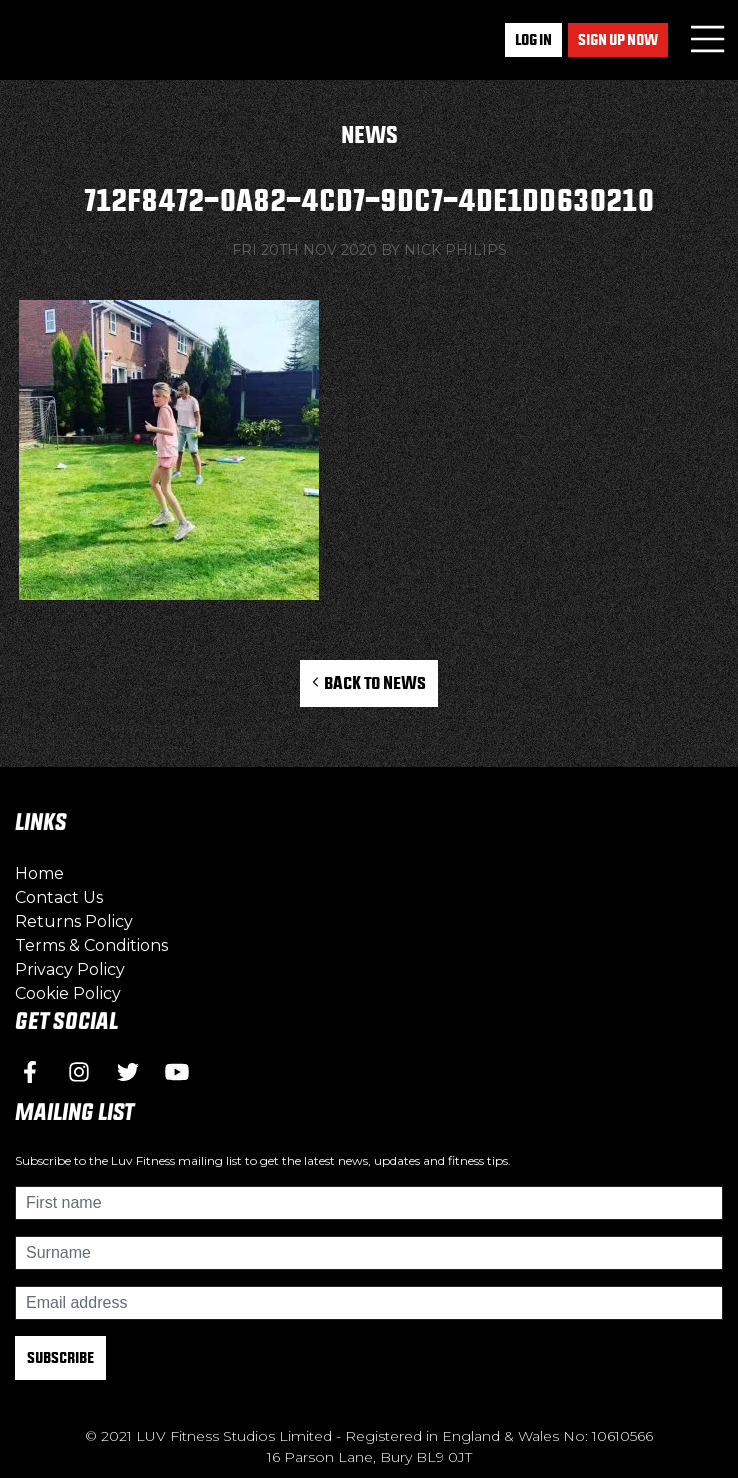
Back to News (369, 682)
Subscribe (60, 1357)
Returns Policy (74, 921)
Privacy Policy (70, 969)
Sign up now (618, 39)
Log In (533, 39)
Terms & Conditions (91, 945)
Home (39, 873)
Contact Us (59, 897)
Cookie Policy (68, 993)
